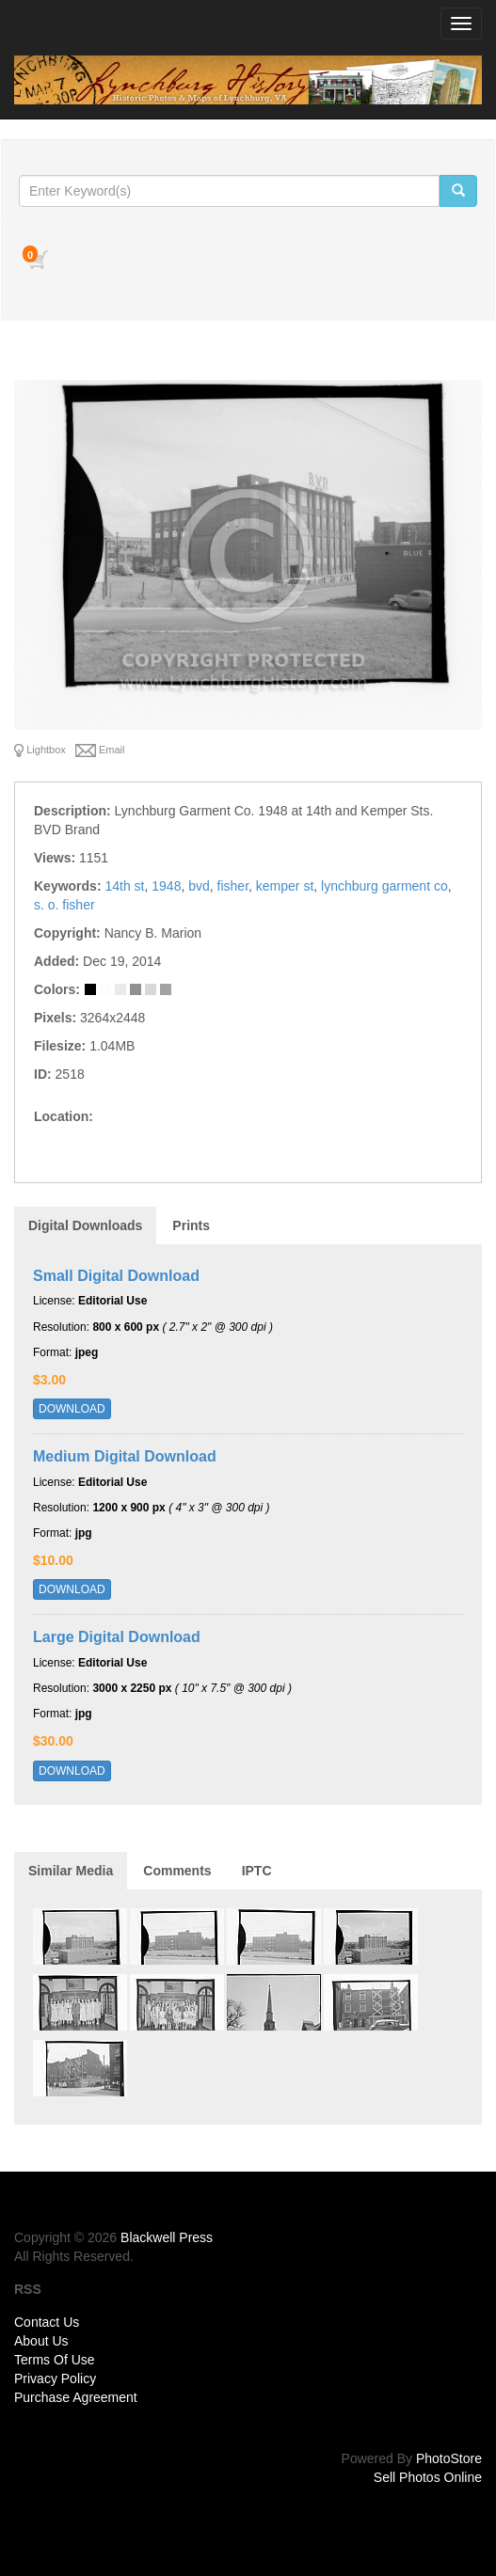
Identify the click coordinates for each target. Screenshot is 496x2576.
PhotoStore (449, 2458)
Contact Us (46, 2322)
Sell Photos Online (428, 2477)
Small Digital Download (116, 1276)
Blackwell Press (166, 2237)
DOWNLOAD (72, 1408)
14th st (124, 885)
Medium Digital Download (124, 1456)
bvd (199, 885)
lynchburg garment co (384, 885)
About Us (41, 2340)
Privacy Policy (55, 2378)
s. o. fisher (64, 904)
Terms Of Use (54, 2359)
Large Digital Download (116, 1637)
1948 (166, 885)
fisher (232, 885)
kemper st (284, 885)
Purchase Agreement (75, 2397)
